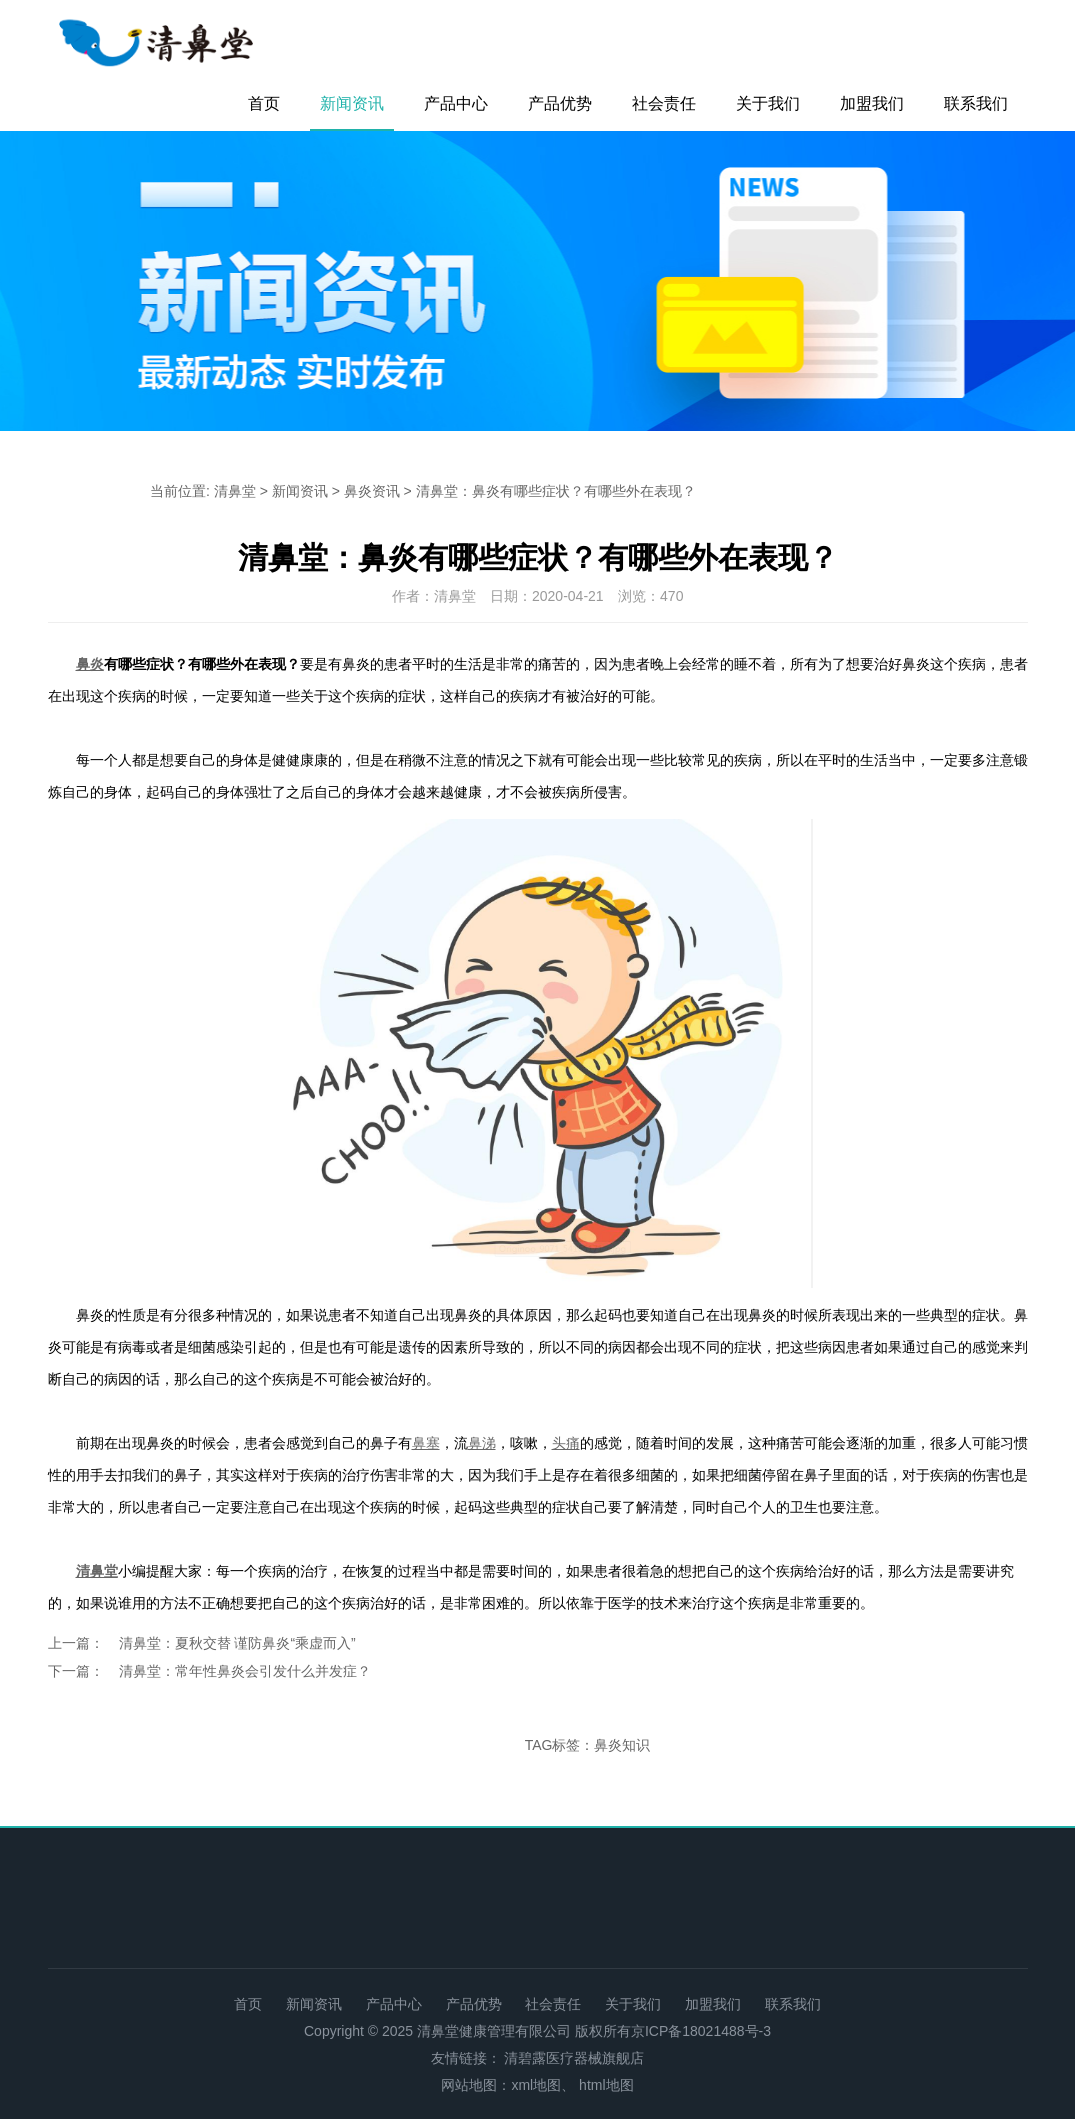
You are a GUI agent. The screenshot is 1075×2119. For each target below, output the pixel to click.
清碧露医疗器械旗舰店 (574, 2058)
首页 (264, 103)
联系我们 (976, 103)
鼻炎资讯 (372, 491)
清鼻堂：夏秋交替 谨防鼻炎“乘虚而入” (237, 1643)
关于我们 (768, 103)
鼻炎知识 (622, 1745)
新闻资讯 (352, 103)
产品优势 (560, 103)
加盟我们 (872, 103)
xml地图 (536, 2085)
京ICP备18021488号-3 (701, 2031)
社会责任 (664, 103)
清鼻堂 (235, 491)
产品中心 (456, 103)
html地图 (606, 2085)
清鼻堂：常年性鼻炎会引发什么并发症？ (245, 1671)
